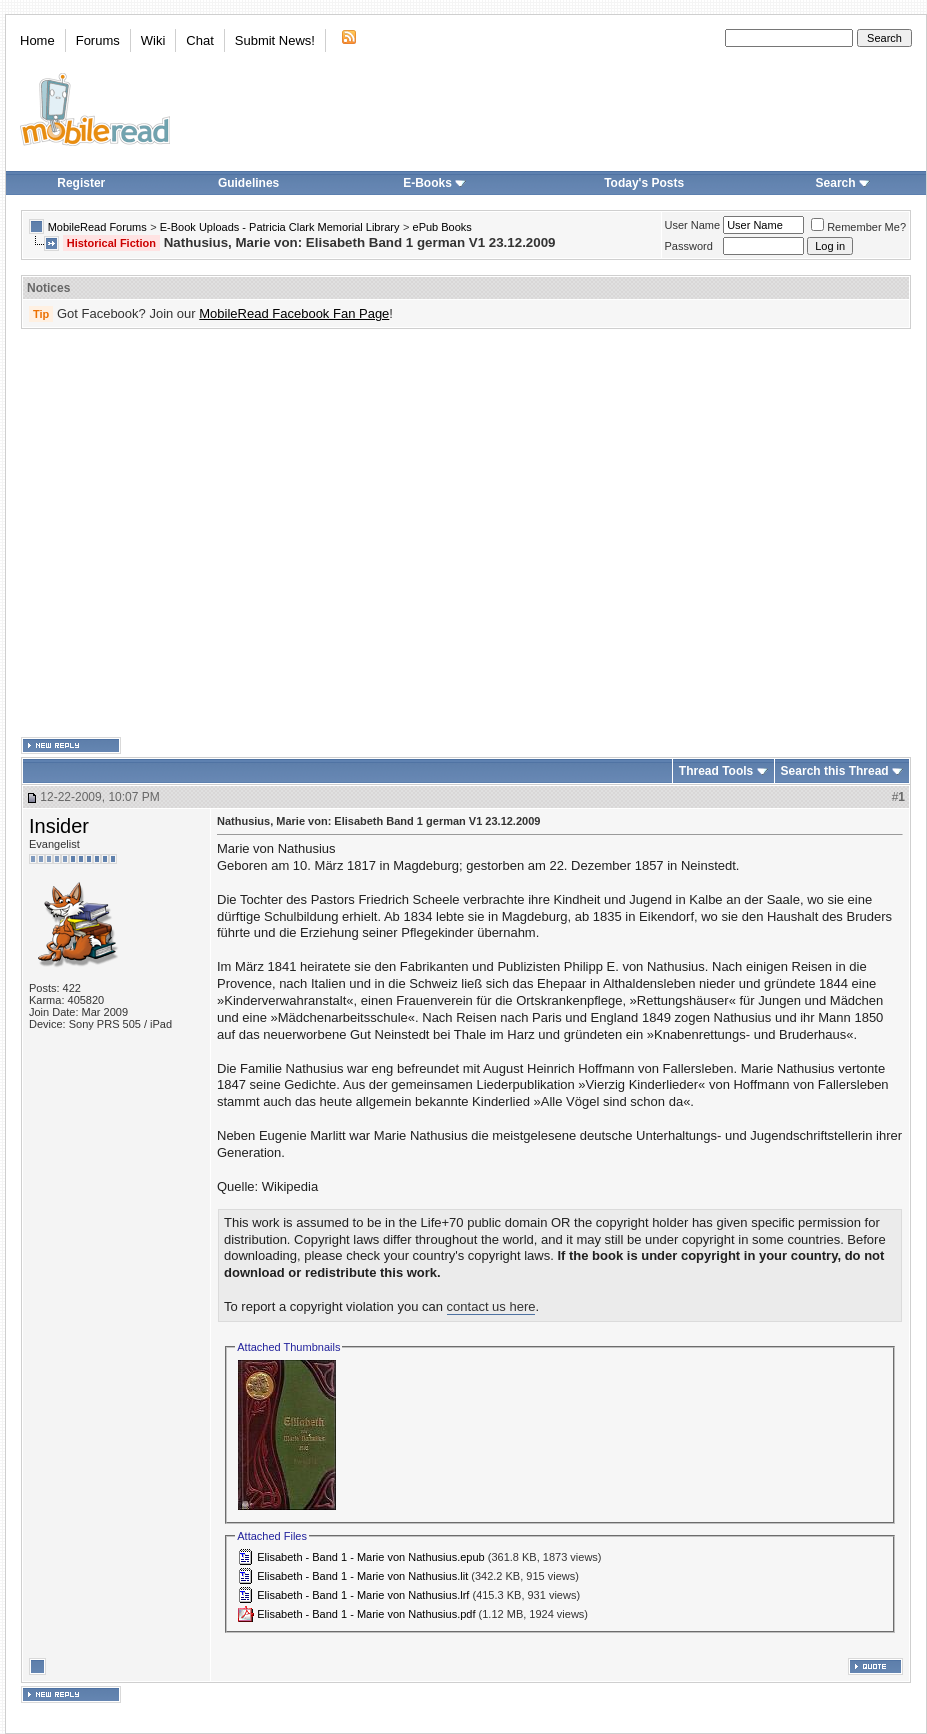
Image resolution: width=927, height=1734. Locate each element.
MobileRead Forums (97, 227)
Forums (98, 40)
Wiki (153, 40)
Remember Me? (858, 227)
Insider (59, 826)
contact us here (491, 1306)
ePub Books (442, 227)
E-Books (434, 183)
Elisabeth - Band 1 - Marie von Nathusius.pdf (366, 1614)
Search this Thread (835, 771)
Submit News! (275, 40)
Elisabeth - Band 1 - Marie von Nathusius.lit (362, 1576)
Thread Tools (716, 771)
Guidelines (248, 183)
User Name (693, 225)
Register (81, 183)
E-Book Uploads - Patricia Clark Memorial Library (280, 227)
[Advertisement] (187, 533)
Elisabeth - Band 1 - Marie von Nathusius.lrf (363, 1595)
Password (689, 246)
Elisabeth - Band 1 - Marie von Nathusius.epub (370, 1557)
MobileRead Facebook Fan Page (294, 313)
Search (843, 183)
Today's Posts (644, 183)
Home (37, 40)
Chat (199, 40)
